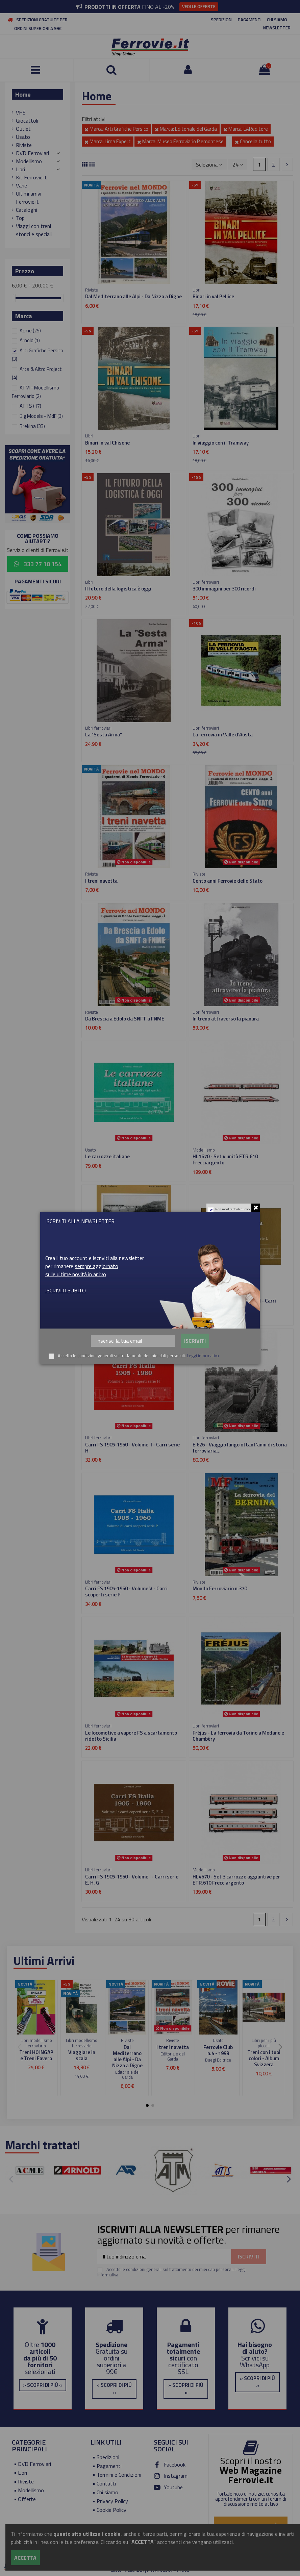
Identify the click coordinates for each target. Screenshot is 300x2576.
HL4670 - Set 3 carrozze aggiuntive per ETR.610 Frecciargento (236, 1880)
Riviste (24, 145)
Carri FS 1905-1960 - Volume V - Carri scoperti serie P (126, 1591)
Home (23, 94)
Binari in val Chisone (107, 443)
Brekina (32, 426)
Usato (23, 137)
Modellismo (29, 161)
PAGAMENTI (249, 19)
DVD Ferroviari (32, 153)
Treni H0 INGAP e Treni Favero (36, 2055)
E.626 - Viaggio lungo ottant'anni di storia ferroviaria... (240, 1448)
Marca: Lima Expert (107, 141)
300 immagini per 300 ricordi (224, 588)
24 (237, 164)
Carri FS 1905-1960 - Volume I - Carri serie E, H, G (131, 1880)
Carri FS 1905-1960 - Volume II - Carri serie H (132, 1448)
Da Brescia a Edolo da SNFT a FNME (124, 1018)
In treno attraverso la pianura (226, 1018)
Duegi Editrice (218, 2059)
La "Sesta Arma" (103, 734)
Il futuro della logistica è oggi (118, 588)
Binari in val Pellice (213, 296)
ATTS (30, 406)
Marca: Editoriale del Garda (186, 129)
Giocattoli (27, 121)
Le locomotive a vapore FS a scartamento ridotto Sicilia (131, 1736)
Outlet (23, 129)
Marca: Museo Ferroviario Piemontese (180, 141)
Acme (30, 330)
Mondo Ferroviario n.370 (220, 1588)
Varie (21, 185)
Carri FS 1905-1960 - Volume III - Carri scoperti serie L (234, 1304)
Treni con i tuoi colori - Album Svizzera (263, 2058)
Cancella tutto (253, 141)
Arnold (30, 340)
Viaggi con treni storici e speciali (34, 230)
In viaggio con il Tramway (221, 443)
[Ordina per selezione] (209, 164)
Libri (20, 169)
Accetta (25, 2558)
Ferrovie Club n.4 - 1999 (218, 2050)
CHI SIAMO (277, 19)
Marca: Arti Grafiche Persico (116, 129)
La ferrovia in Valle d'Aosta (223, 734)
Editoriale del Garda (127, 2074)
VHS (21, 112)
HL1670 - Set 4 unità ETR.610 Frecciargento (225, 1159)
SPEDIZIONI (221, 19)
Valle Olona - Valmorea (110, 1301)
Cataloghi (26, 210)
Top (20, 218)
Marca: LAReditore (245, 129)
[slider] (14, 298)
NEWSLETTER (277, 27)
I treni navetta (101, 881)
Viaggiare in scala (81, 2055)
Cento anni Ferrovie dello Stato (227, 881)
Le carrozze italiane (107, 1156)
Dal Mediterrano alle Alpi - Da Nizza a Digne (133, 296)
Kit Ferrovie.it (31, 177)
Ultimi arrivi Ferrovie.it (28, 198)
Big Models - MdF (41, 416)
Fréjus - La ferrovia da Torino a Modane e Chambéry (238, 1736)
